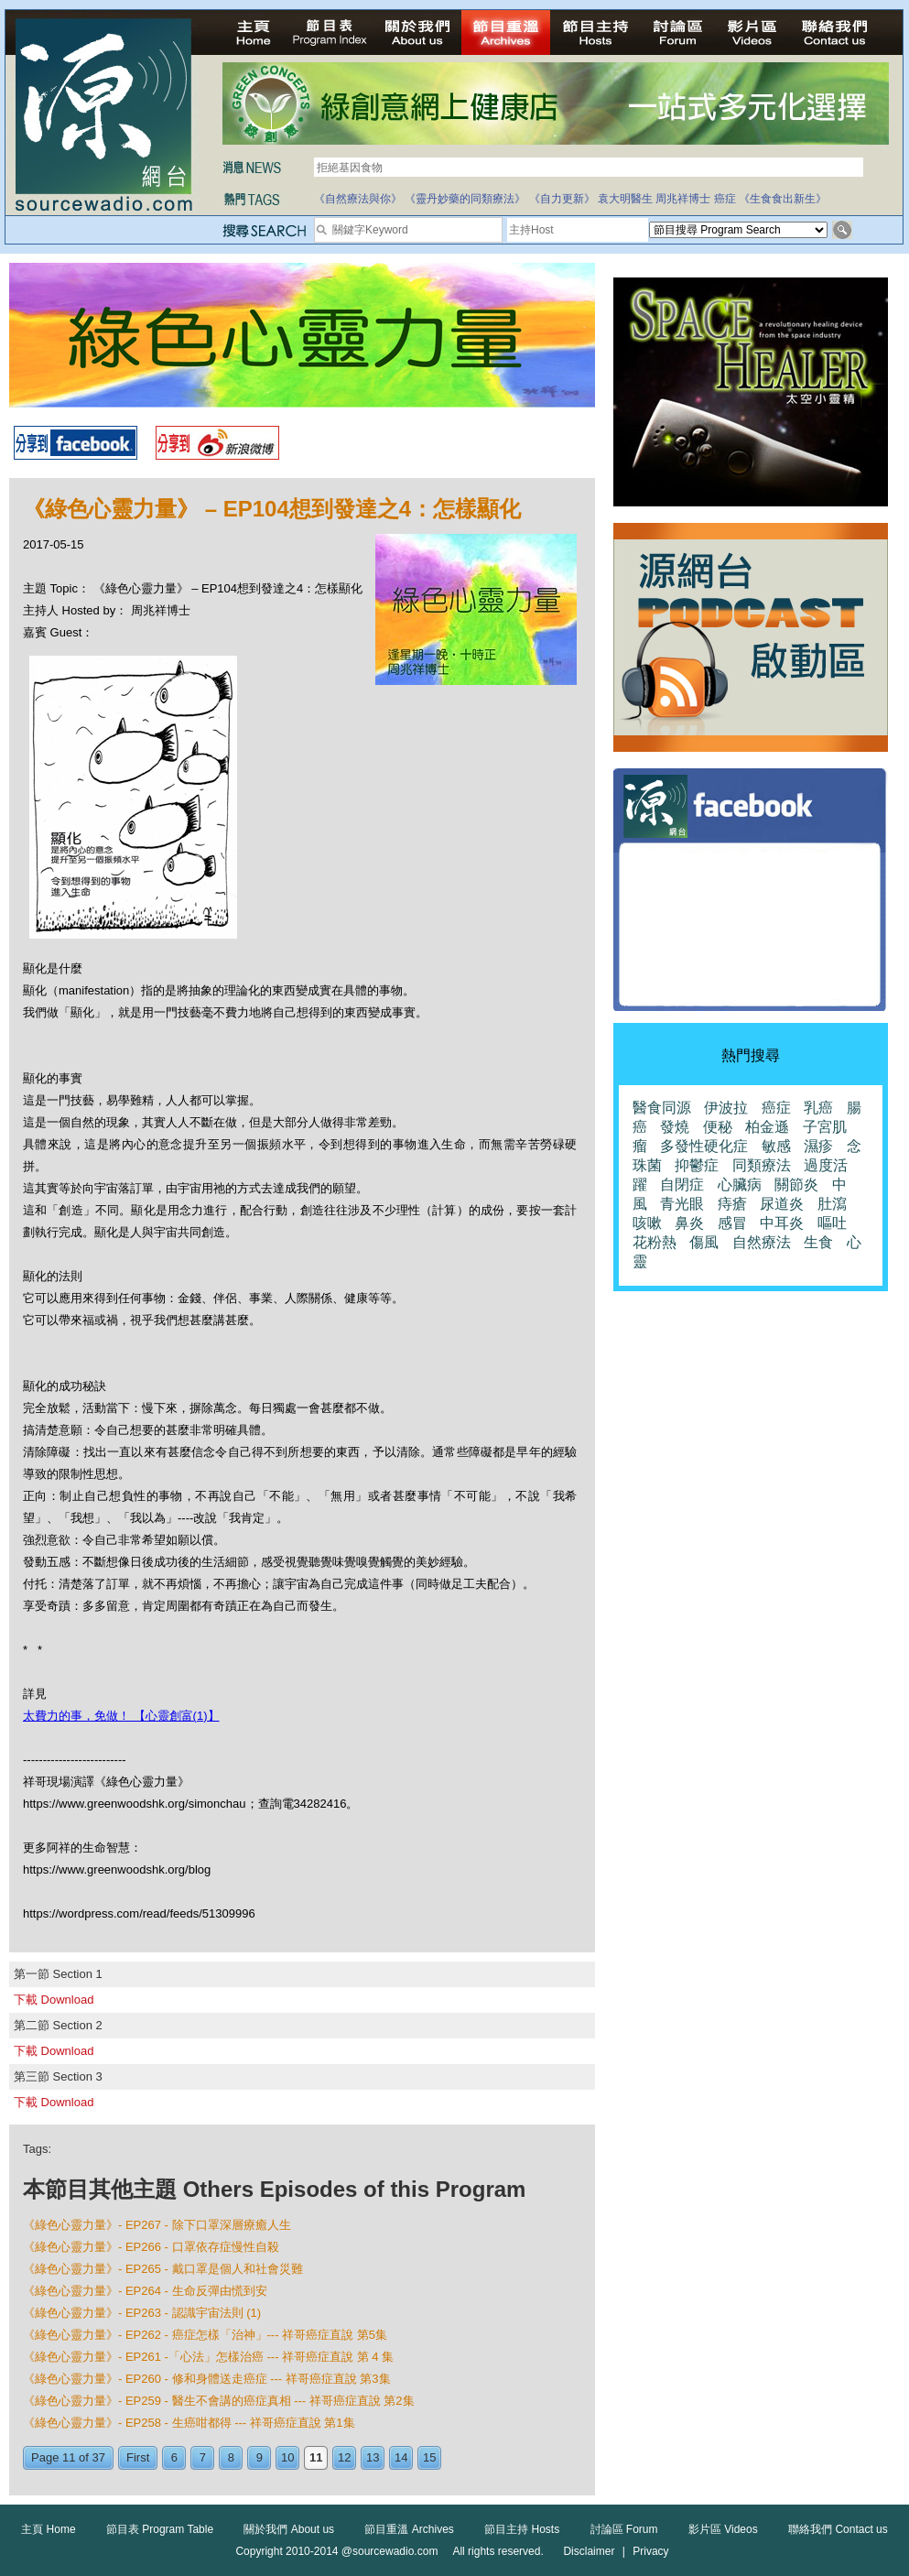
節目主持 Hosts (521, 2529)
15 (429, 2457)
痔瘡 (732, 1204)
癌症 (725, 198)
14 (401, 2457)
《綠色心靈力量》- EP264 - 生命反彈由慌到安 (145, 2291)
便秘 (717, 1127)
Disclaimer (588, 2551)
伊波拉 (726, 1107)
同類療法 (761, 1165)
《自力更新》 (562, 198)
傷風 (704, 1242)
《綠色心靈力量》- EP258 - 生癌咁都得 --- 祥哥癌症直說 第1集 (189, 2422)
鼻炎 (689, 1223)
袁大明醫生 (625, 198)
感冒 (732, 1223)
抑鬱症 (697, 1165)
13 (372, 2457)
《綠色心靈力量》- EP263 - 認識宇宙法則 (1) (142, 2313)
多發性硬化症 (704, 1146)
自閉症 (682, 1184)
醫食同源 (662, 1107)
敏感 (776, 1146)
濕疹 (818, 1146)
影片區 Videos (723, 2529)
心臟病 (740, 1184)
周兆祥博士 (682, 198)
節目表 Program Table (159, 2529)
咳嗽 (647, 1223)
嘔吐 (832, 1223)
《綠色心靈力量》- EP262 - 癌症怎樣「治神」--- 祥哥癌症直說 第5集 (205, 2335)
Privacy (650, 2551)
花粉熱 (654, 1242)
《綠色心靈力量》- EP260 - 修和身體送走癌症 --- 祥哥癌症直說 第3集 (207, 2379)
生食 (818, 1242)
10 (287, 2457)
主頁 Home (48, 2529)
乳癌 (818, 1107)
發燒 (674, 1127)
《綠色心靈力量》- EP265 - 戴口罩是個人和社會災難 (163, 2269)
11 (315, 2457)
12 (344, 2457)
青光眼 (682, 1204)
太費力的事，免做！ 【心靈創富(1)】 (121, 1716)
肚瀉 (832, 1204)
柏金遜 (767, 1127)
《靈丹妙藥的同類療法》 (465, 198)
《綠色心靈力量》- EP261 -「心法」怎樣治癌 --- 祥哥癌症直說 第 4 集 (208, 2357)
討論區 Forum (624, 2529)
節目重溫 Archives (408, 2529)
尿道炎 (782, 1204)
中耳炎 (782, 1223)
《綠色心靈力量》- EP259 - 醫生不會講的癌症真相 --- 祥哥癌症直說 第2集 (219, 2401)
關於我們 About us (288, 2529)
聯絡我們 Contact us (838, 2529)
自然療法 (761, 1242)
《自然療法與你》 (358, 198)
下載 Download (53, 1999)
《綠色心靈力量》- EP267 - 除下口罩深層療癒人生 (157, 2225)
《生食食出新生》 (783, 198)
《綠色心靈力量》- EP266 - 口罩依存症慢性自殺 (151, 2247)
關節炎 (796, 1184)
